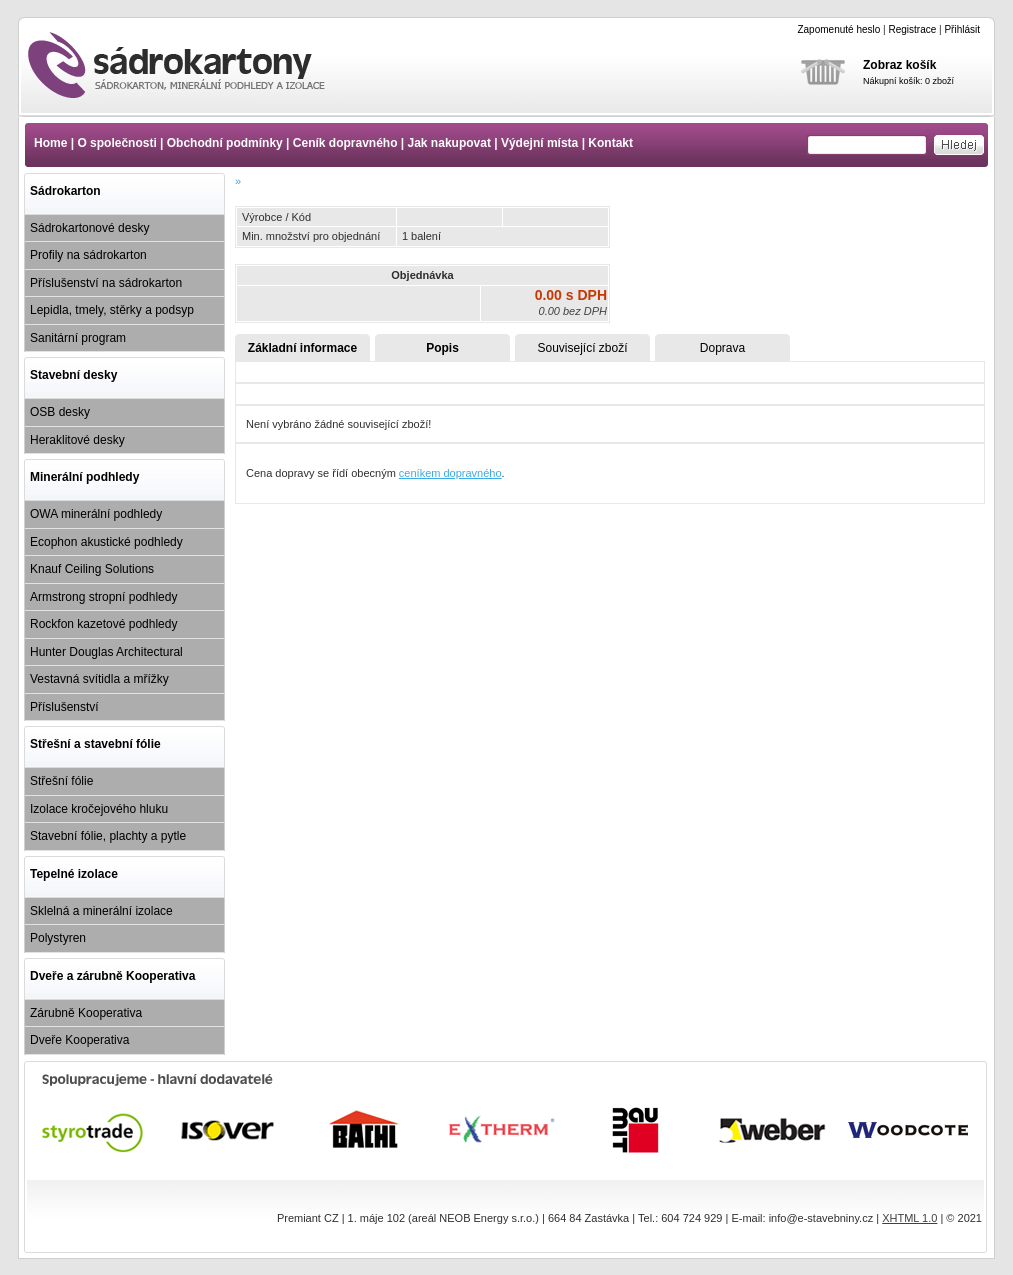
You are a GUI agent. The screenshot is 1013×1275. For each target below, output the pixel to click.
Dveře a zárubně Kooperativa (112, 976)
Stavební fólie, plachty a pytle (108, 836)
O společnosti (116, 143)
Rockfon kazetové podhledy (103, 624)
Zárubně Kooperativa (86, 1013)
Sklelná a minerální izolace (101, 911)
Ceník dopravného (345, 143)
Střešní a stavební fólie (95, 744)
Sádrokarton (65, 191)
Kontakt (610, 143)
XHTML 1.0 (909, 1218)
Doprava (722, 348)
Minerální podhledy (84, 477)
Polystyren (58, 938)
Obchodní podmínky (225, 143)
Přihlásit (962, 29)
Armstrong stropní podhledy (103, 597)
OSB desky (60, 412)
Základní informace (302, 348)
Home (50, 143)
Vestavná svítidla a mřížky (99, 679)
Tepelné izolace (74, 874)
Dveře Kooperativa (79, 1040)
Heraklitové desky (77, 440)
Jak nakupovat (449, 143)
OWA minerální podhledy (96, 514)
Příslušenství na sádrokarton (106, 283)
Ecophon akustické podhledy (106, 542)
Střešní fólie (61, 781)
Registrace (912, 29)
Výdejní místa (539, 143)
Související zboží (582, 348)
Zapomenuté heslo (838, 29)
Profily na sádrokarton (88, 255)
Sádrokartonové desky (89, 228)
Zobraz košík (899, 65)
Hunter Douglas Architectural (106, 652)
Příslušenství (64, 707)
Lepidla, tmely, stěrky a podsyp (112, 310)
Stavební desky (73, 375)
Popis (442, 348)
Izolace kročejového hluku (99, 809)
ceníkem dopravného (450, 473)
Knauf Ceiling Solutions (92, 569)
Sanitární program (78, 338)
